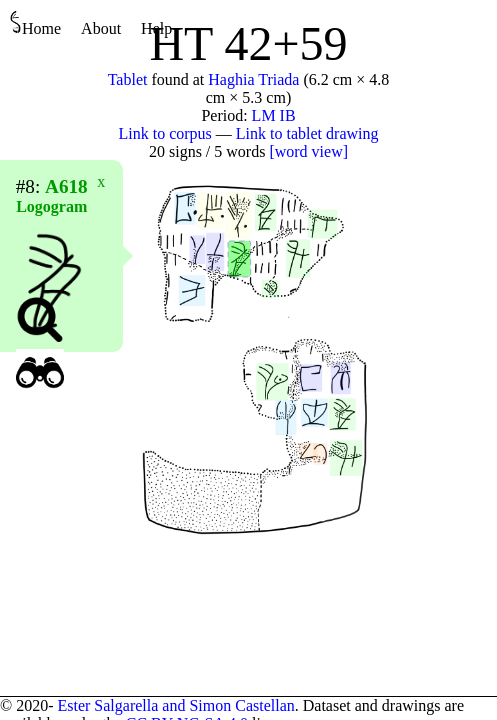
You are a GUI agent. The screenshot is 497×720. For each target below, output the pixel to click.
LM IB (274, 115)
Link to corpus (165, 133)
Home (35, 23)
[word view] (308, 151)
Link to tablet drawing (307, 133)
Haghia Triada (253, 79)
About (101, 28)
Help (156, 28)
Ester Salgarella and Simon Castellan (175, 705)
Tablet (128, 79)
